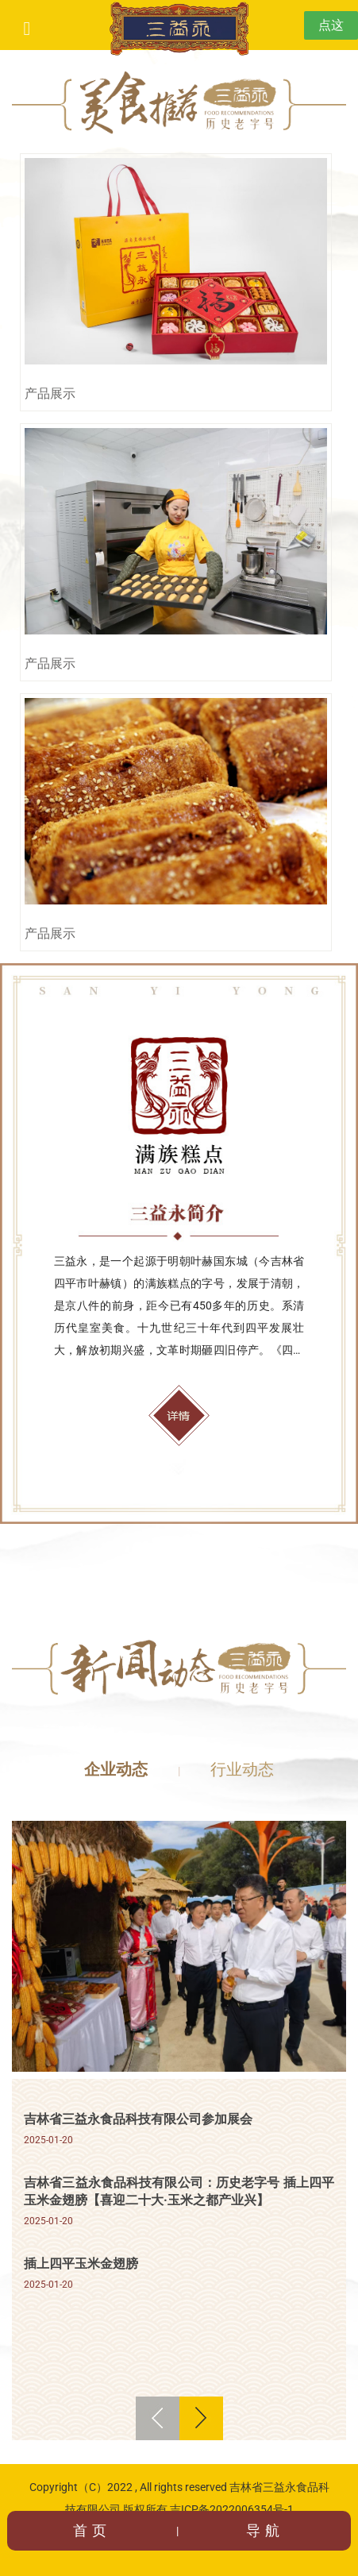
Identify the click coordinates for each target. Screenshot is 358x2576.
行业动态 (242, 1769)
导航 (265, 2530)
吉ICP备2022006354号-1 (232, 2509)
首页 (92, 2530)
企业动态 (116, 1769)
